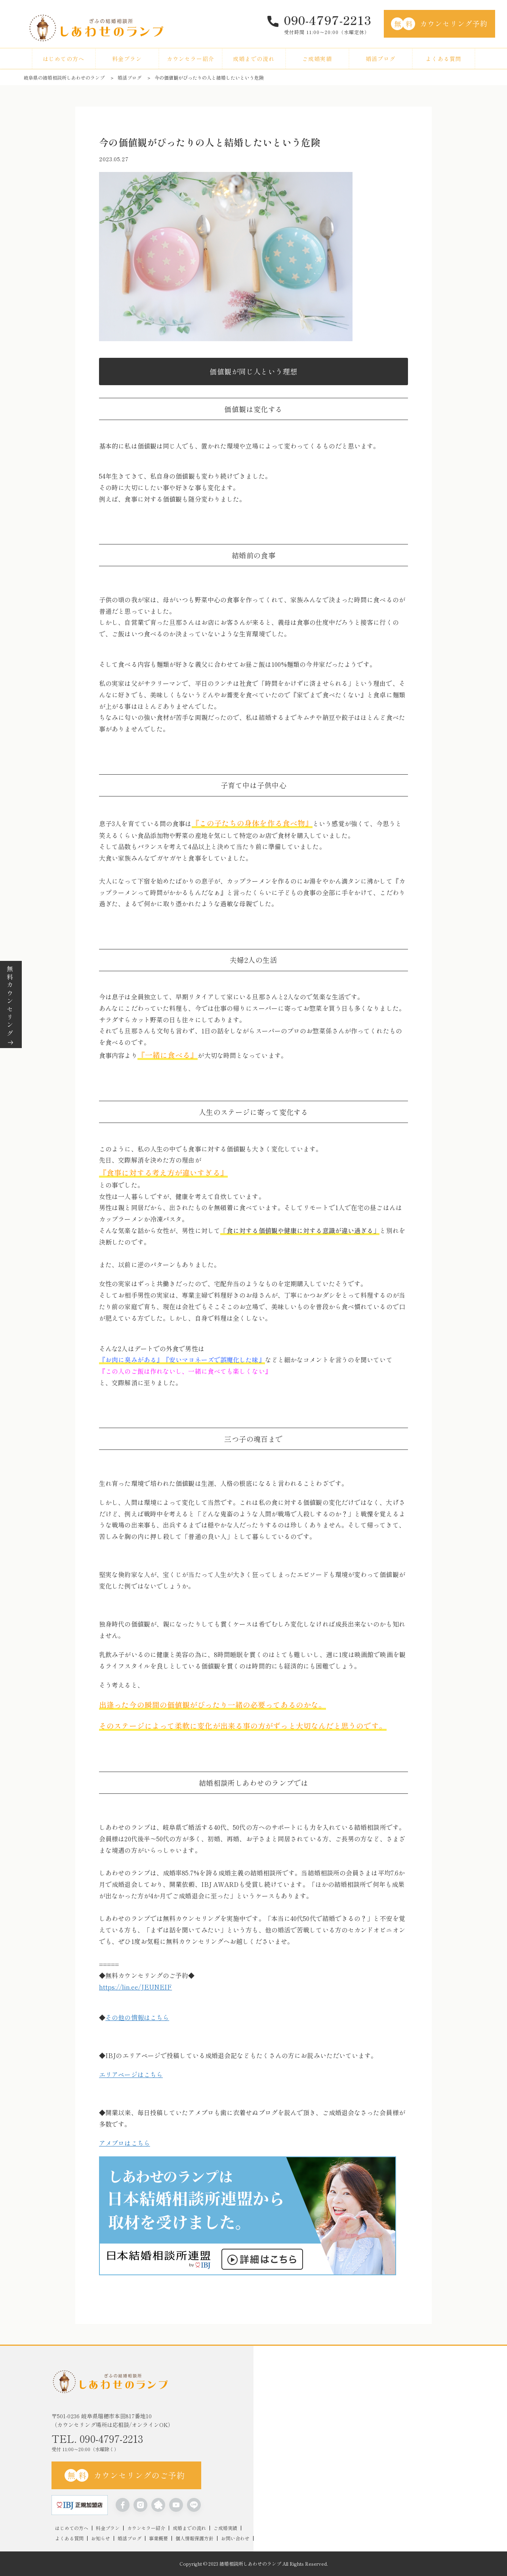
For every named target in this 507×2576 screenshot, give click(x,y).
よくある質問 (443, 59)
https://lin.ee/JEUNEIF (135, 1987)
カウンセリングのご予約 (125, 2475)
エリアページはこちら (131, 2074)
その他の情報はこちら (137, 2017)
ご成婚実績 (317, 59)
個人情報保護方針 (194, 2538)
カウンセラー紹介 (190, 59)
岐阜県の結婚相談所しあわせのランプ (64, 77)
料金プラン (127, 59)
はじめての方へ (63, 59)
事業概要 (158, 2538)
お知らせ (100, 2538)
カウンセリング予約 (439, 23)
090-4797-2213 (328, 20)
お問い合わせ (235, 2538)
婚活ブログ (380, 59)
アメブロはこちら (124, 2143)
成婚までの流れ (253, 59)
